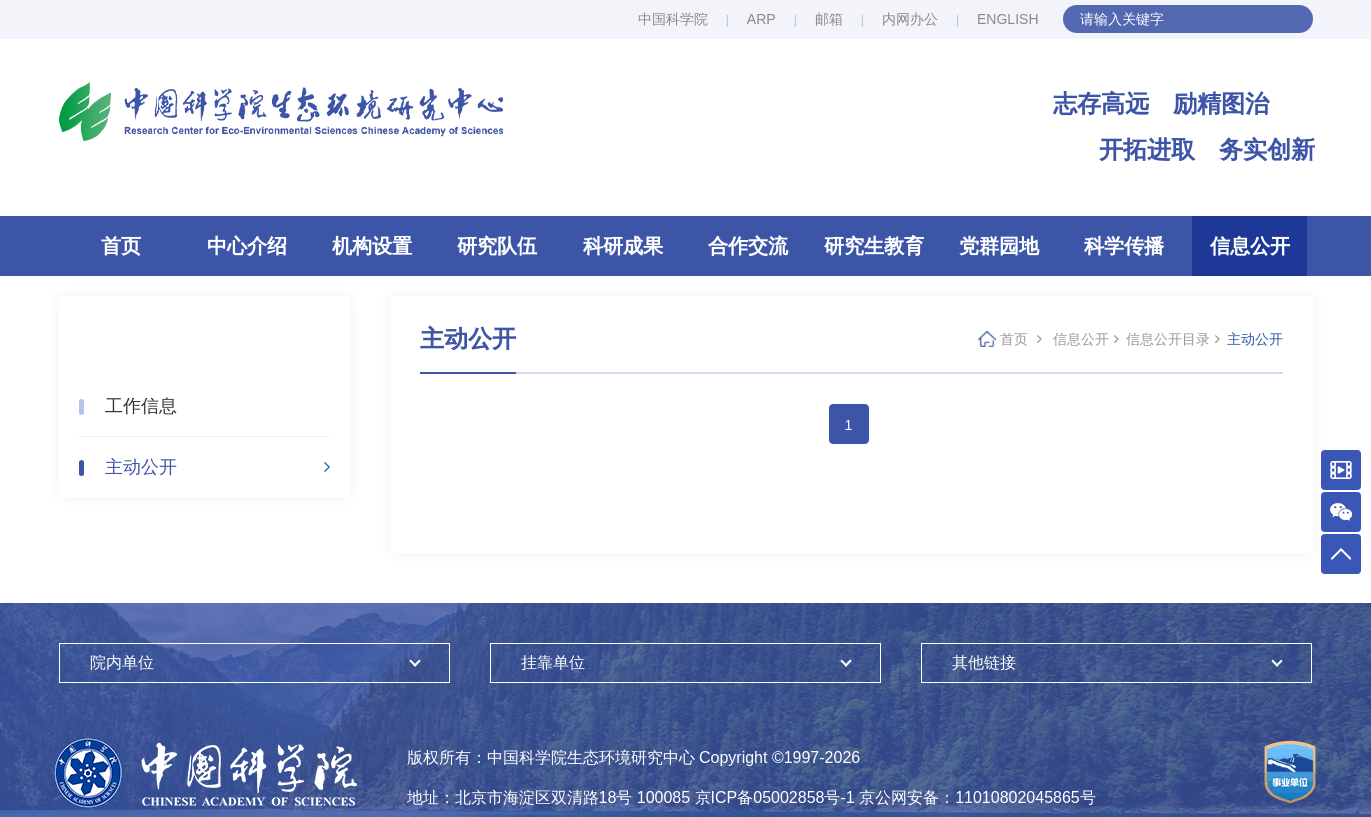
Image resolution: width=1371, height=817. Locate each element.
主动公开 (141, 467)
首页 (121, 246)
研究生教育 (874, 246)
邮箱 (829, 19)
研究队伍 (497, 246)
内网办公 (910, 19)
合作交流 (748, 246)
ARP (761, 19)
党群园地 (999, 246)
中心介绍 (247, 246)
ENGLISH (1007, 19)
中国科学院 (673, 19)
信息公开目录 (1168, 339)
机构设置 (372, 246)
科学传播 (1124, 246)
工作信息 (141, 406)
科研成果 (623, 246)
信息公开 (1250, 246)
